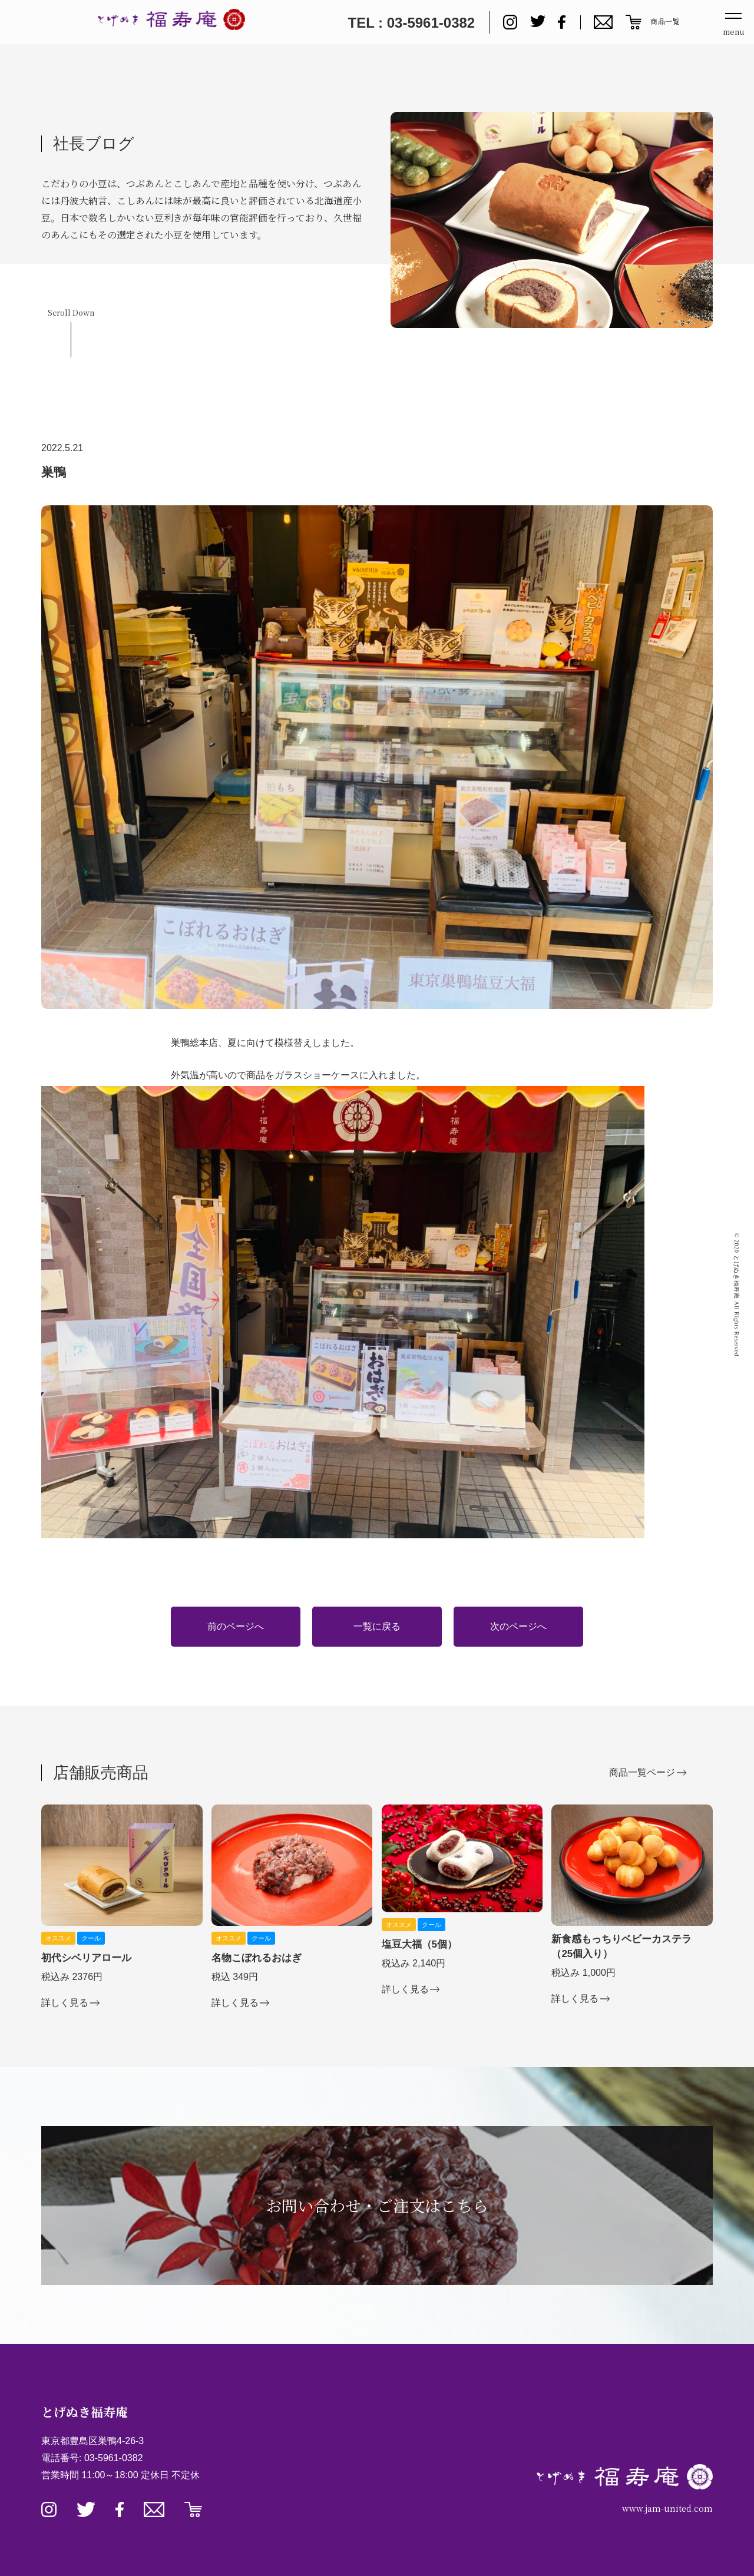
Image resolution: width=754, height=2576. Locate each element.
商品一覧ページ (642, 1772)
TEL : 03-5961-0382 (411, 23)
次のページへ (518, 1626)
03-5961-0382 (113, 2458)
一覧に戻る (377, 1626)
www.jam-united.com (667, 2508)
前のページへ (235, 1626)
